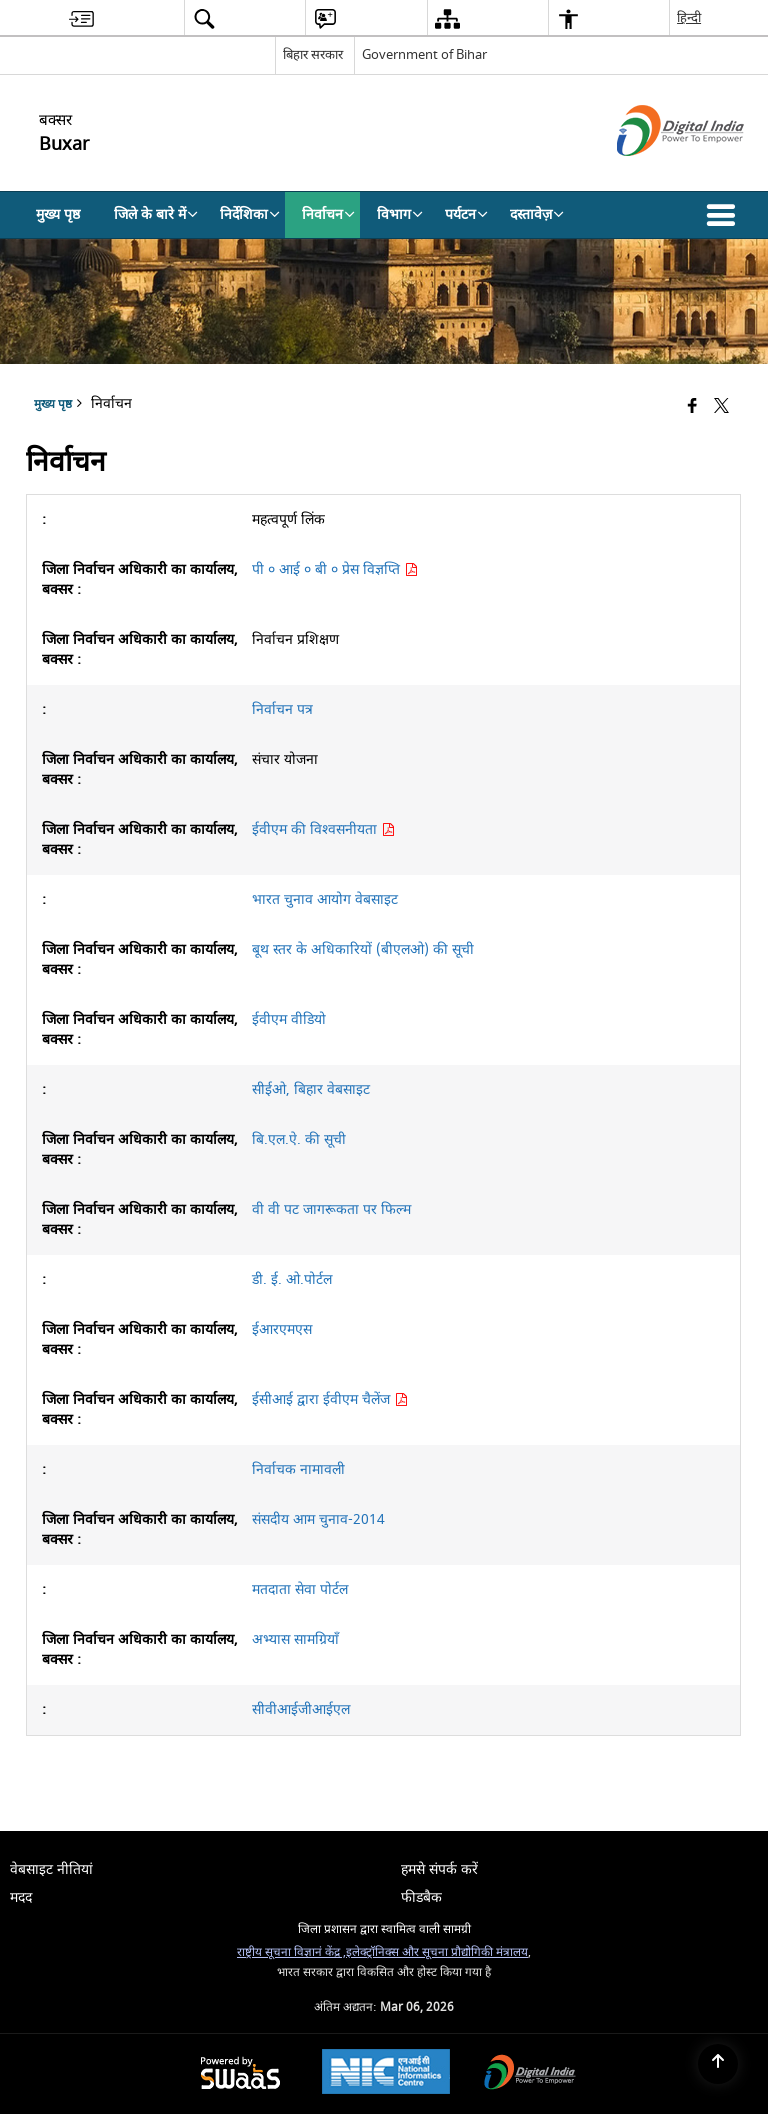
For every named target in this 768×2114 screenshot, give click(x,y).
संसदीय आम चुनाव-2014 (318, 1519)
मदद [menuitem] (21, 1897)
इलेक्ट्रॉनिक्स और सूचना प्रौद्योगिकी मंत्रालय (437, 1952)
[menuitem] (81, 18)
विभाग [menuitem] (400, 214)
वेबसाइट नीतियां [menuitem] (51, 1869)
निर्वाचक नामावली (298, 1469)
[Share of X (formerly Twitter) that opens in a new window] (721, 406)
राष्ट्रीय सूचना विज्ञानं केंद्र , (291, 1952)
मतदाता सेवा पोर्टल (300, 1589)
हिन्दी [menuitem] (689, 17)
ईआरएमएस (282, 1329)
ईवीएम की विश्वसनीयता (323, 829)
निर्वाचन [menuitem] (328, 214)
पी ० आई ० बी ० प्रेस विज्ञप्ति (335, 569)
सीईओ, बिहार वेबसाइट (311, 1089)
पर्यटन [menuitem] (466, 214)
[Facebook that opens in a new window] (692, 406)
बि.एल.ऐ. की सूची (299, 1139)
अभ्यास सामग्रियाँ (295, 1639)
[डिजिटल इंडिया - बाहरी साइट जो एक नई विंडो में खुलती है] (655, 173)
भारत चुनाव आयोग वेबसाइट (325, 899)
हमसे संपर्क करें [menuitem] (439, 1869)
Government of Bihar (424, 54)
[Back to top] (718, 2064)
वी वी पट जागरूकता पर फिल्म (331, 1209)
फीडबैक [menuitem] (421, 1897)
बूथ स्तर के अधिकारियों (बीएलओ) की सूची (363, 949)
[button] (725, 215)
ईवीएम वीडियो (289, 1019)
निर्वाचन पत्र (282, 709)
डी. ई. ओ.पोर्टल (292, 1279)
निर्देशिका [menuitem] (250, 214)
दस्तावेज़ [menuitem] (537, 214)
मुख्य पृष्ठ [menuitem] (58, 214)
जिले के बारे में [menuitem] (156, 214)
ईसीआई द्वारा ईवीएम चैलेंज (330, 1399)
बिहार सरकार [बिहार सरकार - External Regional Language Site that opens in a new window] (313, 54)
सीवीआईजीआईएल (301, 1709)
